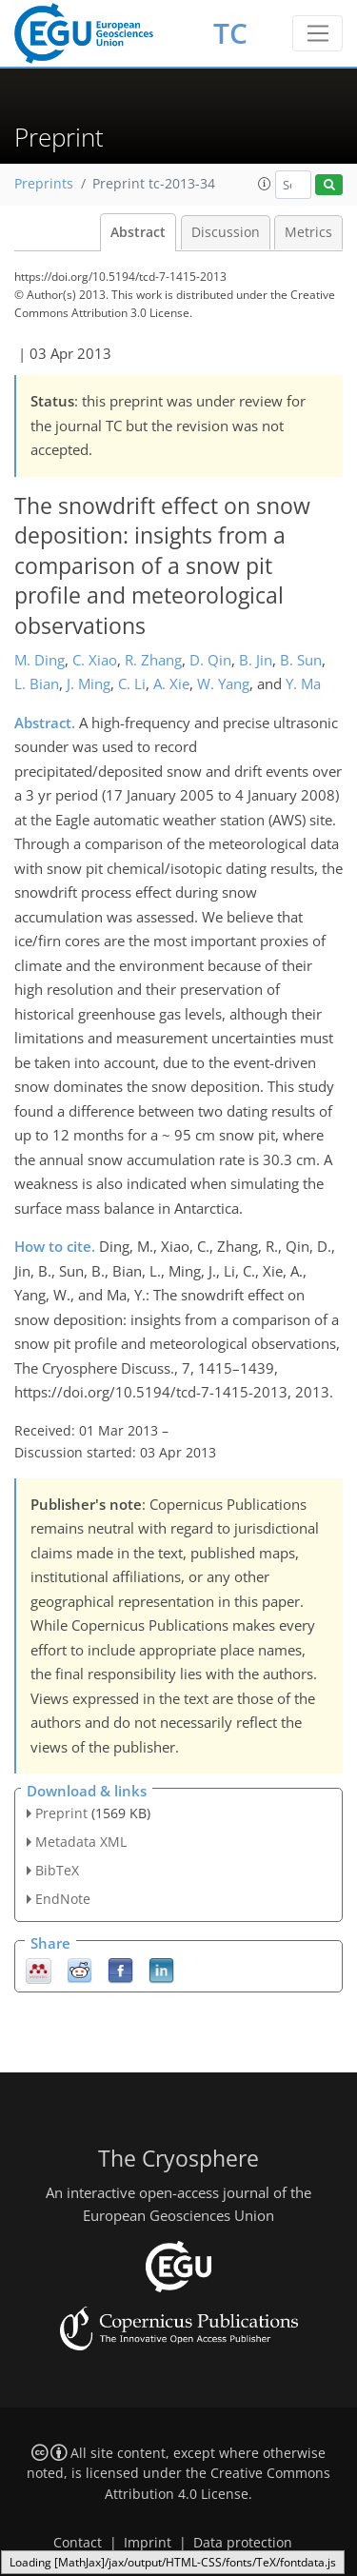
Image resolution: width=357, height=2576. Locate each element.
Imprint (147, 2542)
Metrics (308, 232)
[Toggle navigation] (317, 33)
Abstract (138, 232)
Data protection (242, 2542)
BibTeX (57, 1870)
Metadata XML (81, 1842)
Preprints (43, 183)
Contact (77, 2542)
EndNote (62, 1899)
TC (230, 32)
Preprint (61, 1813)
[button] (264, 183)
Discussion (225, 232)
